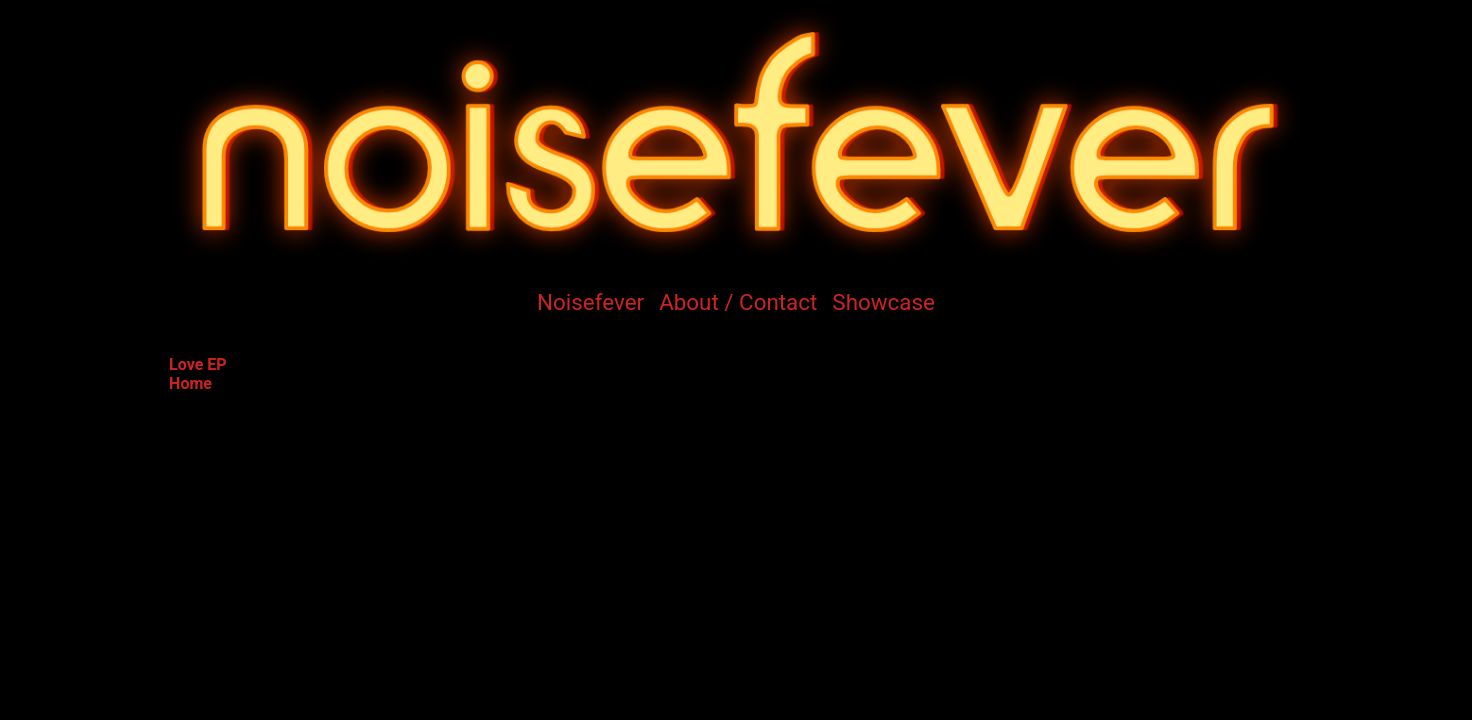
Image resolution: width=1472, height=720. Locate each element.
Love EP (198, 364)
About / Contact (738, 302)
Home (190, 383)
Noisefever (590, 302)
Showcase (883, 302)
